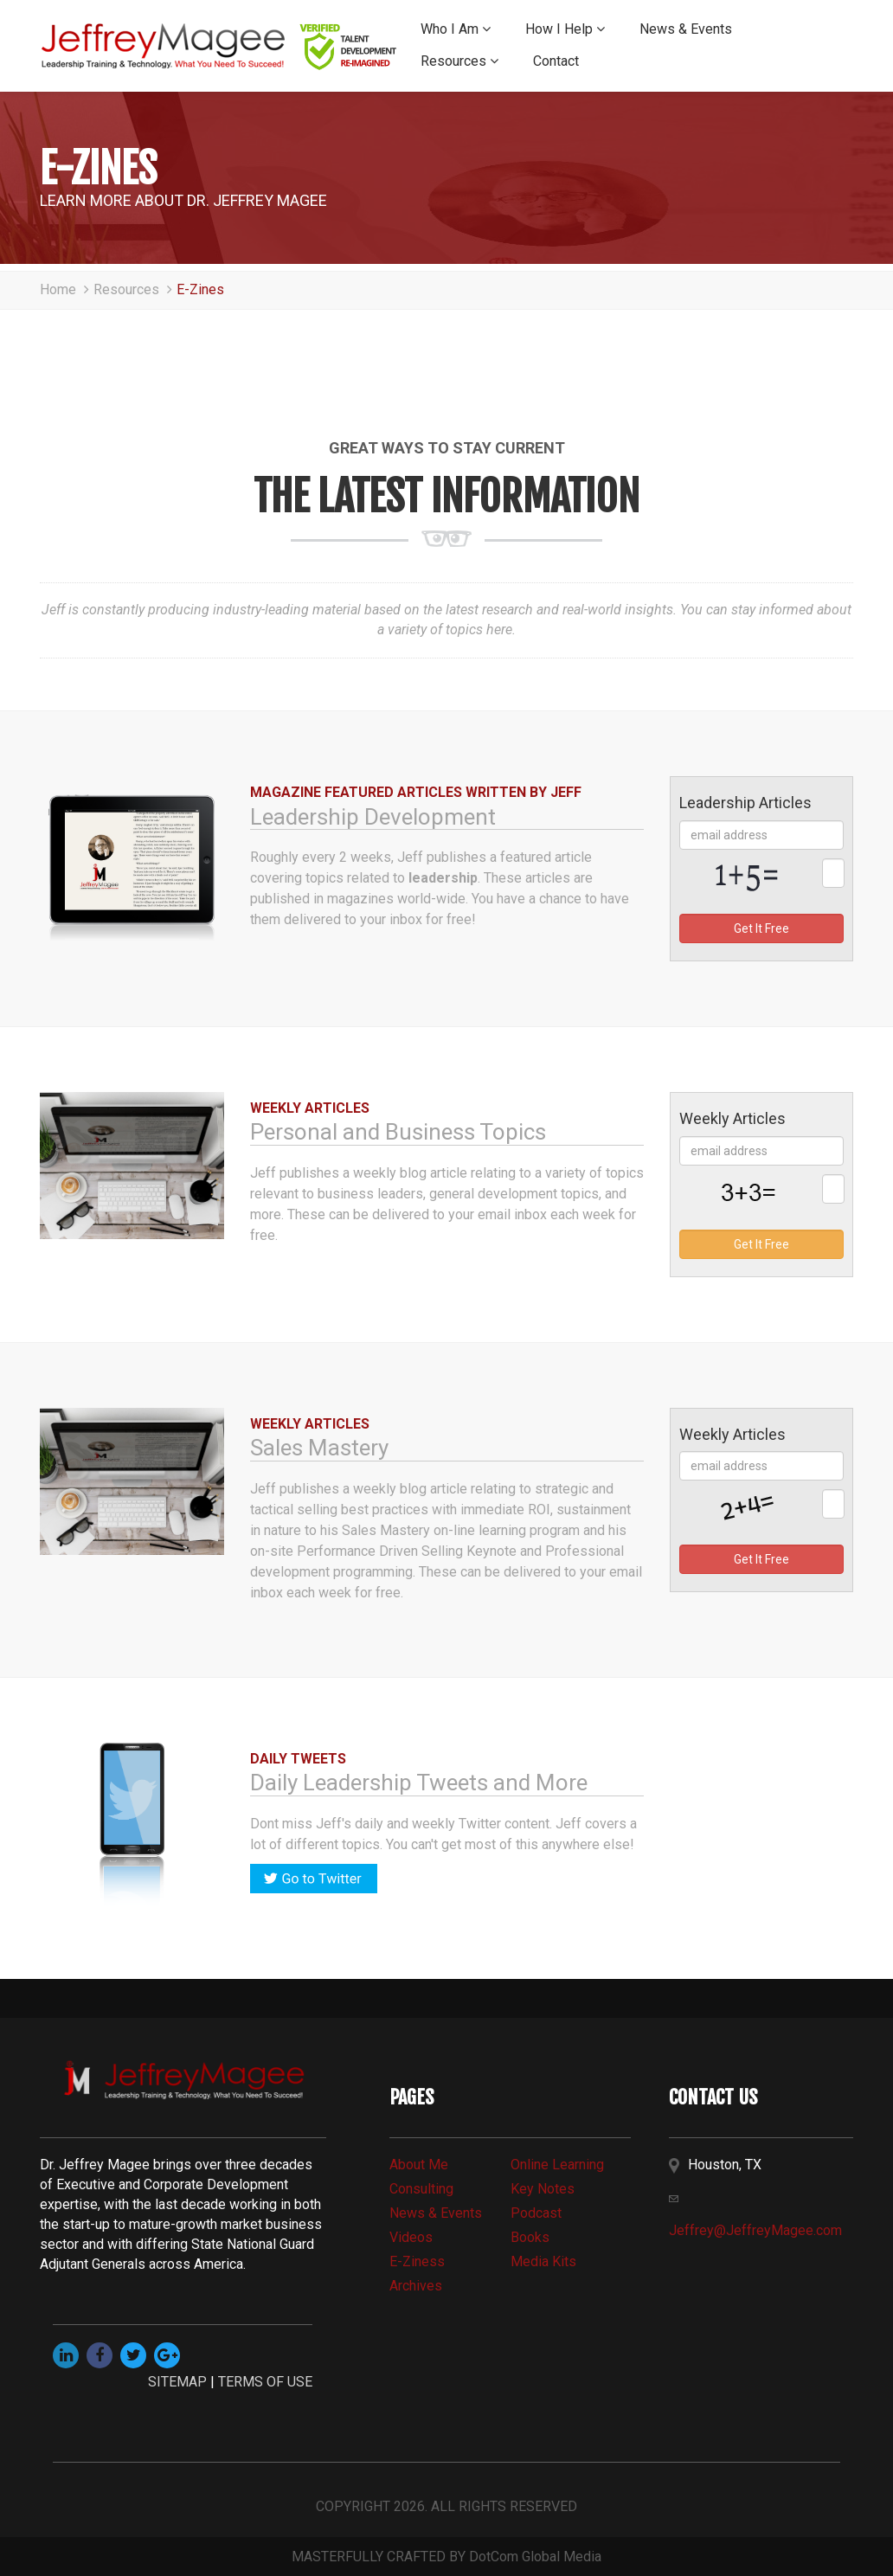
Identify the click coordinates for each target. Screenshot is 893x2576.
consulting (421, 2189)
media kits (543, 2261)
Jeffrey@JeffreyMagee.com (755, 2230)
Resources (459, 61)
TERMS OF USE (265, 2382)
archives (415, 2285)
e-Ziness (417, 2261)
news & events (435, 2213)
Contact (556, 61)
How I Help (565, 29)
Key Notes (543, 2189)
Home (66, 289)
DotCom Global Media (535, 2556)
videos (411, 2237)
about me (418, 2164)
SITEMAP (177, 2382)
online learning (557, 2164)
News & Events (685, 29)
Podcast (536, 2213)
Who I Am (456, 29)
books (530, 2237)
